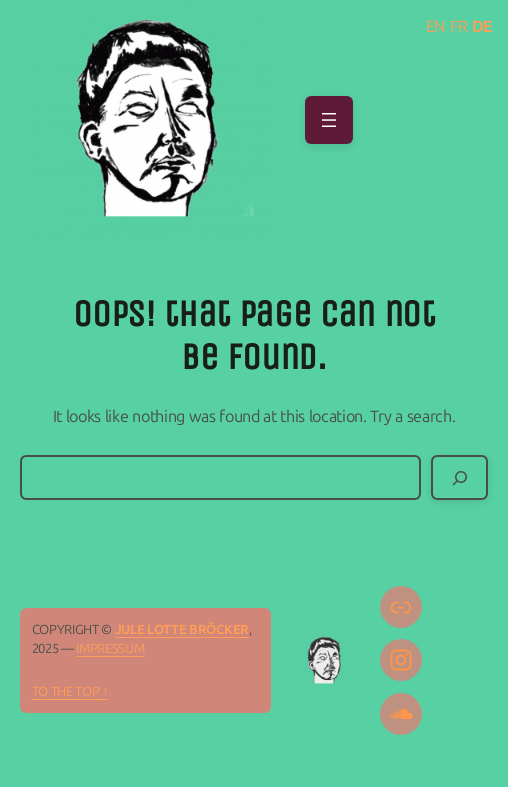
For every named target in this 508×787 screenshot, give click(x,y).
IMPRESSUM (110, 648)
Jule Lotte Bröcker (182, 629)
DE (482, 26)
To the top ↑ (70, 691)
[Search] (459, 477)
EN (436, 26)
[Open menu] (329, 120)
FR (459, 26)
